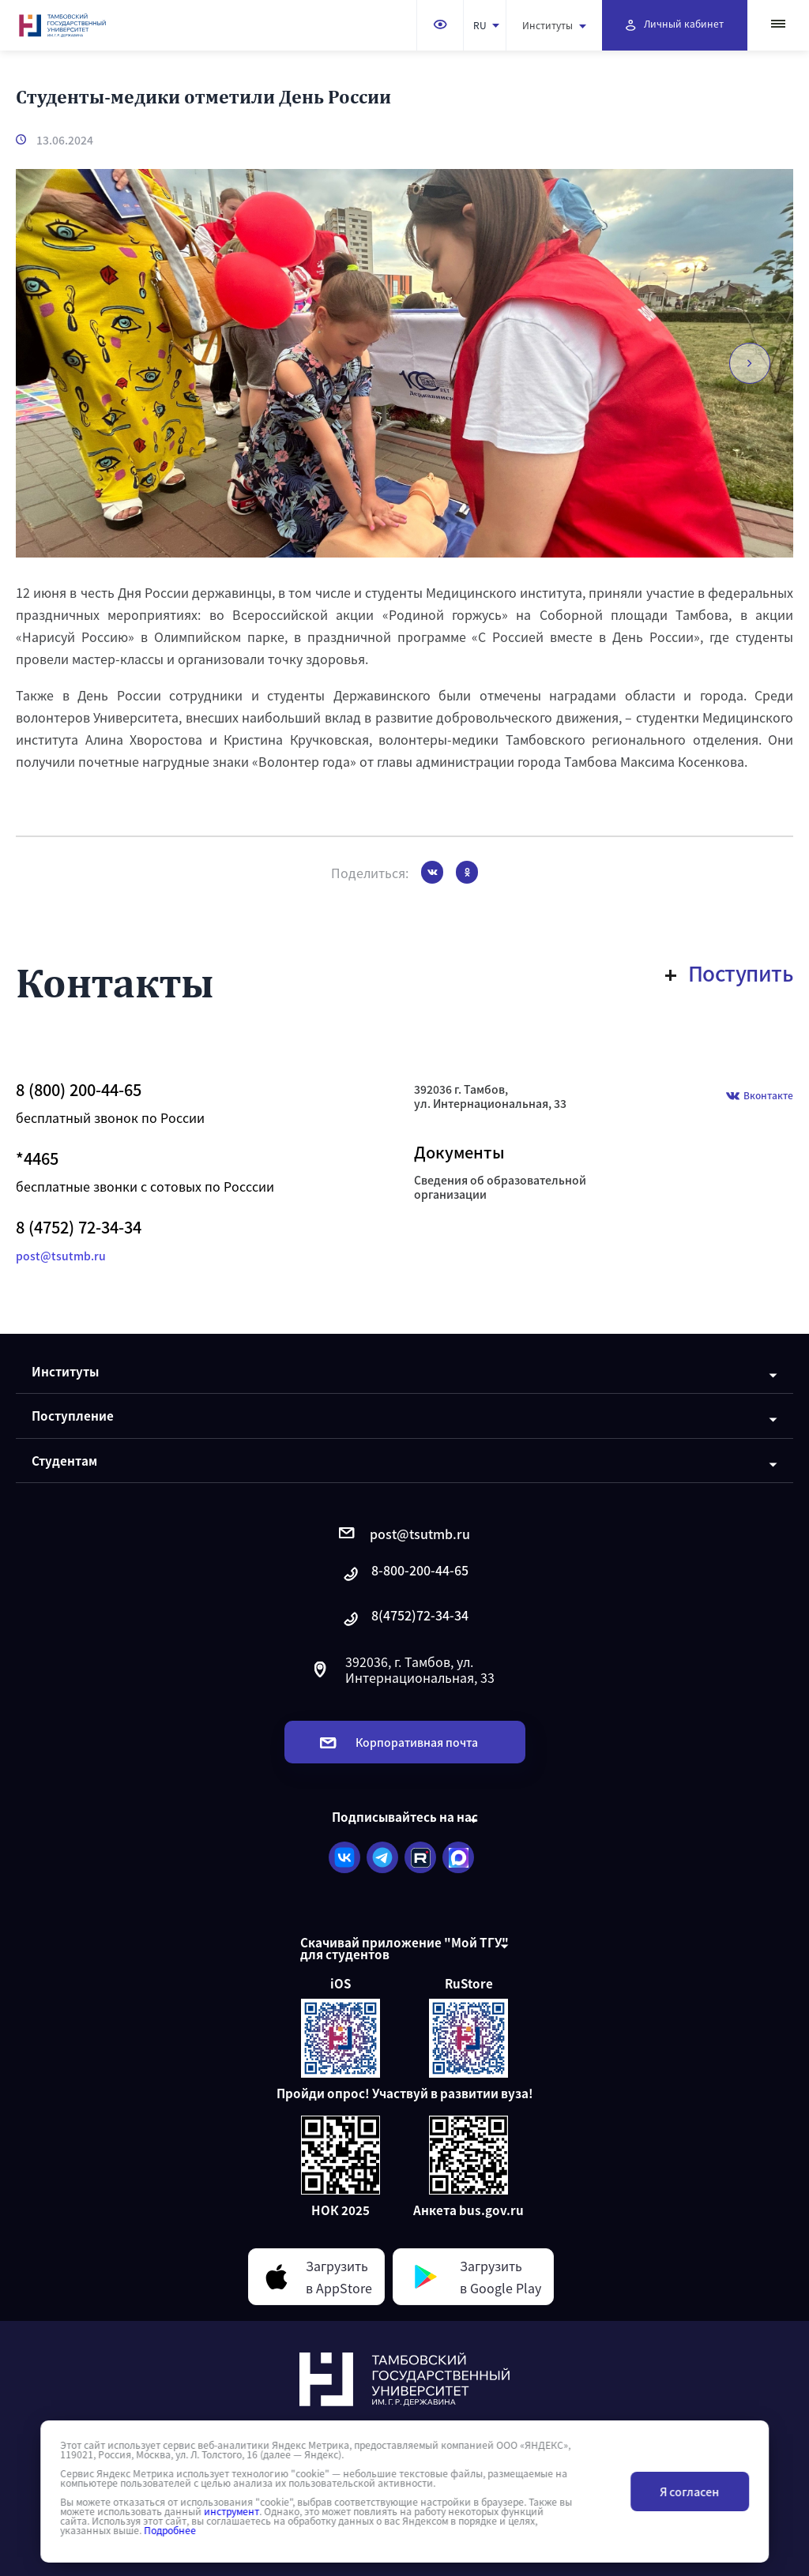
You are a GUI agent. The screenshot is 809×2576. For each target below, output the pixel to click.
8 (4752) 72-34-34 (78, 1227)
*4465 (37, 1158)
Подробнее (170, 2530)
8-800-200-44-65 (404, 1574)
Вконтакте (759, 1096)
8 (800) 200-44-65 (78, 1090)
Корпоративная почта (399, 1742)
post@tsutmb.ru (61, 1256)
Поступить (729, 973)
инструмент (231, 2511)
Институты (554, 25)
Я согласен (689, 2491)
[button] (747, 363)
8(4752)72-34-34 (404, 1619)
